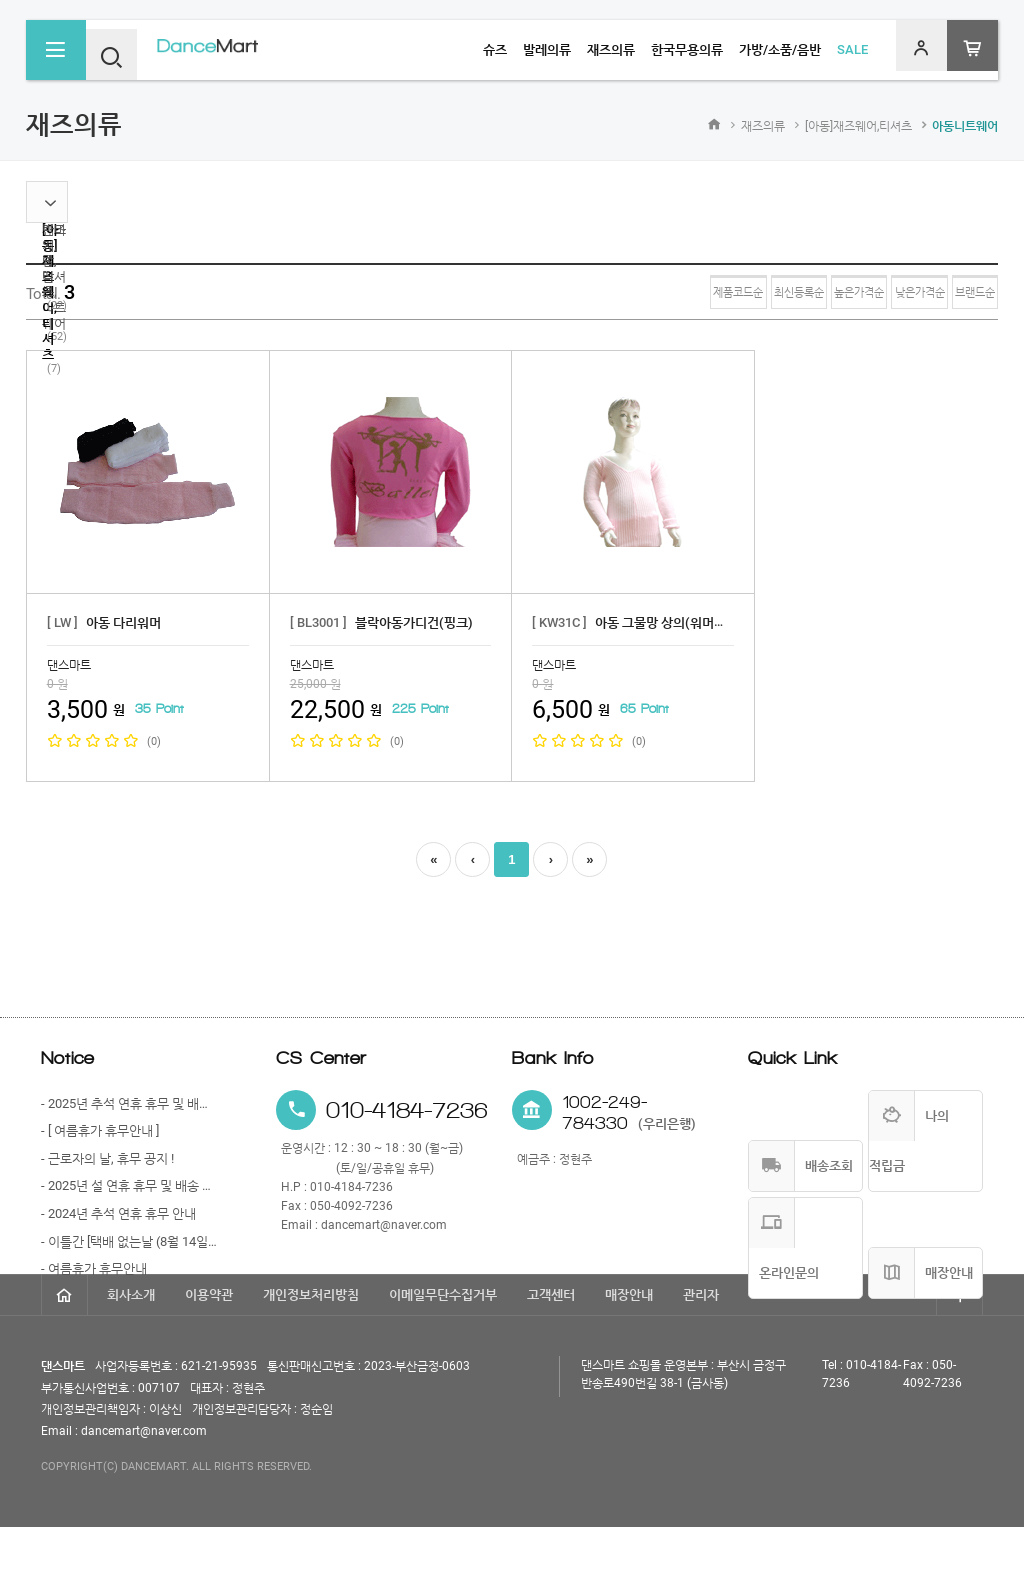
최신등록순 (657, 293)
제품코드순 (556, 293)
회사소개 (131, 1359)
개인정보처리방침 (311, 1359)
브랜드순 (955, 293)
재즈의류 (763, 126)
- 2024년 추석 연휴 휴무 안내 (118, 1213)
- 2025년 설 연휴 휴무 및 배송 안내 (129, 1185)
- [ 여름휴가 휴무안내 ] (100, 1130)
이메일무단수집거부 (443, 1359)
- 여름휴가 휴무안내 (94, 1268)
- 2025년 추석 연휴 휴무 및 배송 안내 (129, 1103)
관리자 (701, 1359)
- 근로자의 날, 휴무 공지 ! (107, 1158)
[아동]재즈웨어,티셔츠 (858, 126)
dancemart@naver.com (384, 1225)
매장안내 (629, 1359)
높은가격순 (758, 293)
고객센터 (551, 1359)
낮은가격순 (859, 293)
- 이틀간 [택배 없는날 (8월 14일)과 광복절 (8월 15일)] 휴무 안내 (129, 1241)
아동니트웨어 (965, 126)
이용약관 (209, 1359)
